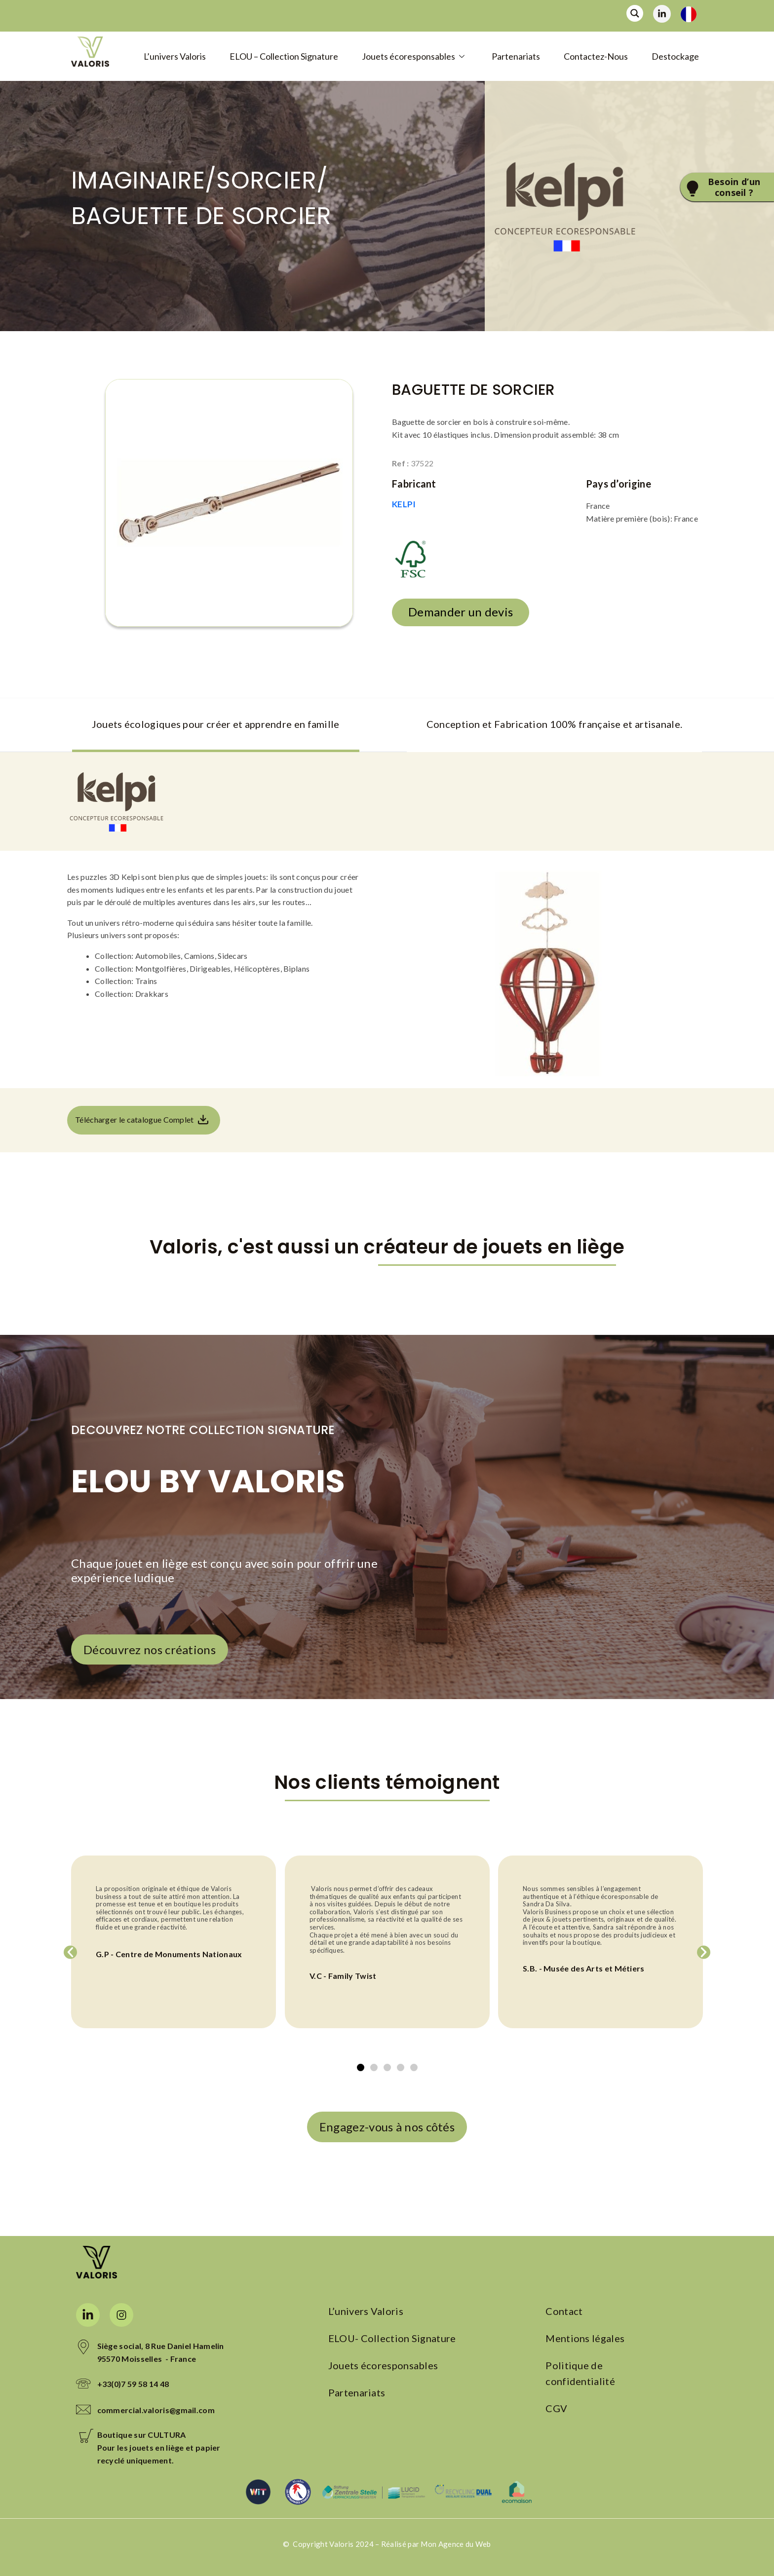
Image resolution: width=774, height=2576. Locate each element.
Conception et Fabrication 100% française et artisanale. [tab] (554, 724)
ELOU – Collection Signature (284, 56)
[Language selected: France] (692, 14)
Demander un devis (460, 612)
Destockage (675, 56)
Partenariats (516, 56)
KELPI (404, 504)
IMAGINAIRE (138, 180)
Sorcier (266, 180)
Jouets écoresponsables (415, 56)
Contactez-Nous (596, 56)
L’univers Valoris (175, 56)
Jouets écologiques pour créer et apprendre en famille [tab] (216, 724)
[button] (70, 1952)
